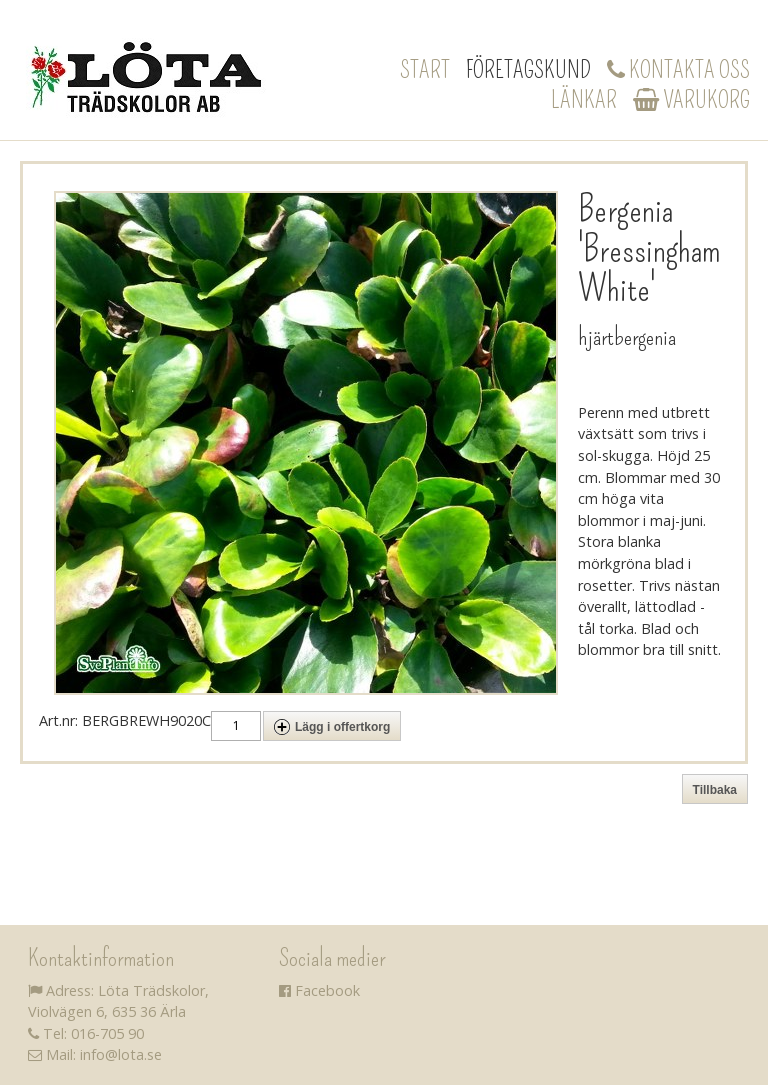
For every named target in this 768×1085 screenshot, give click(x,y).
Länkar (584, 100)
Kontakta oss (678, 70)
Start (425, 70)
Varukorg (691, 100)
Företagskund (528, 70)
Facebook (319, 990)
